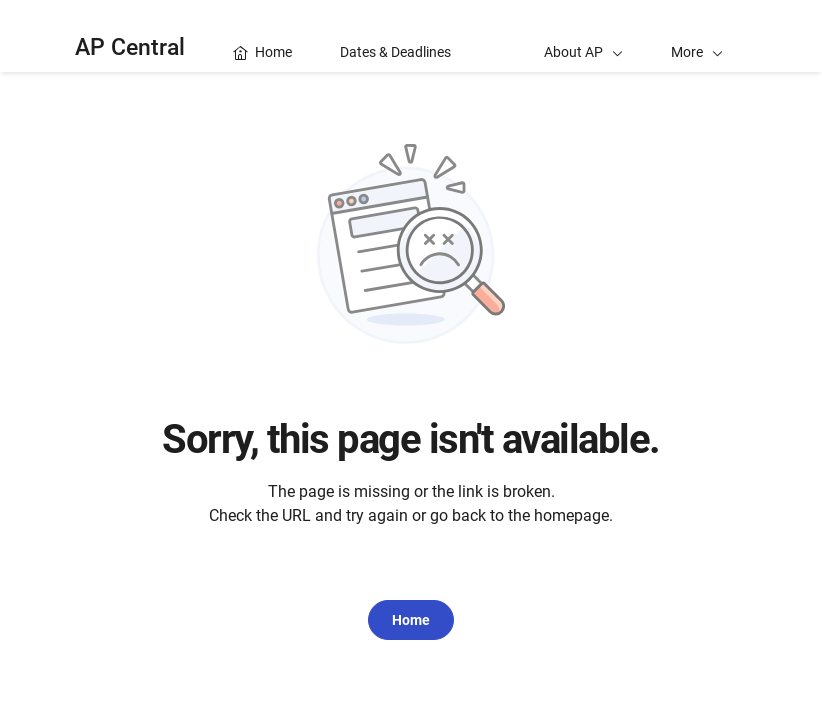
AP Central (130, 47)
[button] (697, 36)
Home (411, 620)
